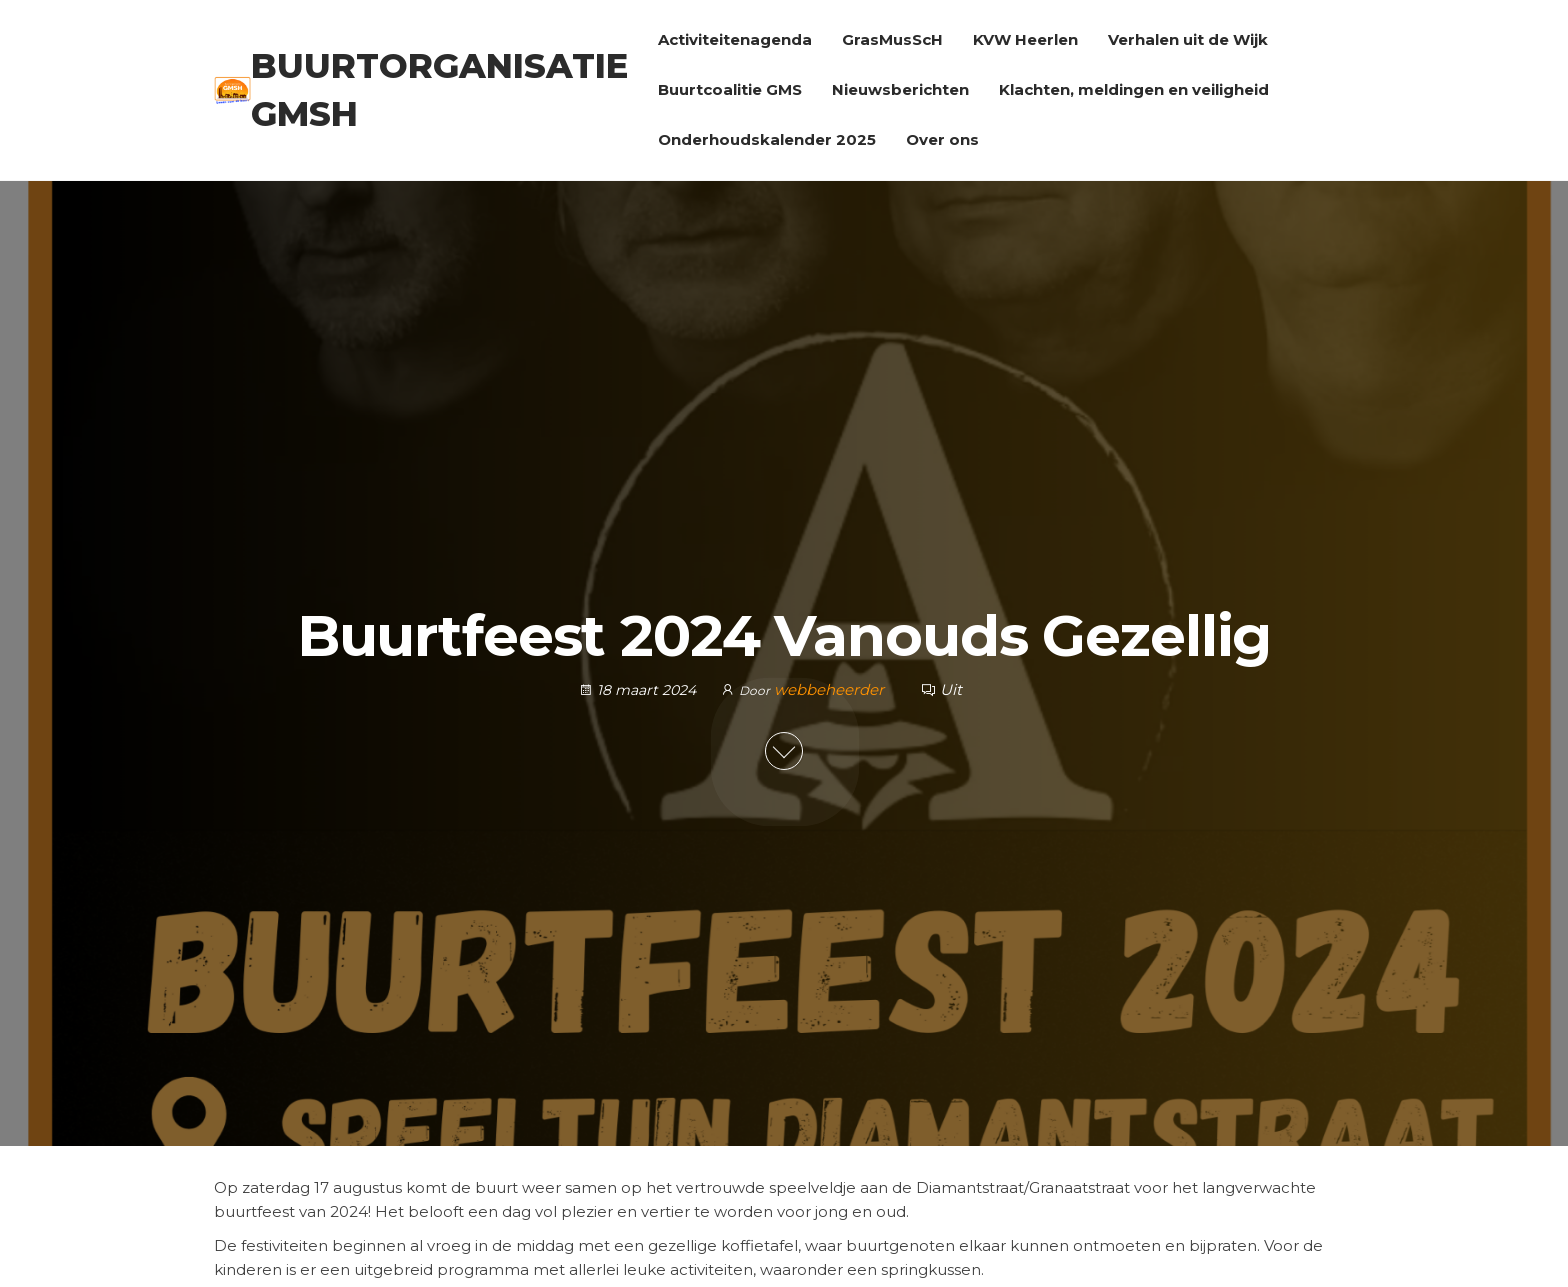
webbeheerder (831, 689)
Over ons (942, 139)
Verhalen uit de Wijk (1188, 39)
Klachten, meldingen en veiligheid (1134, 89)
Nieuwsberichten (900, 89)
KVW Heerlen (1025, 39)
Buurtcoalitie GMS (730, 89)
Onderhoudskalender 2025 (767, 139)
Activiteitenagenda (735, 39)
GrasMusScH (892, 39)
